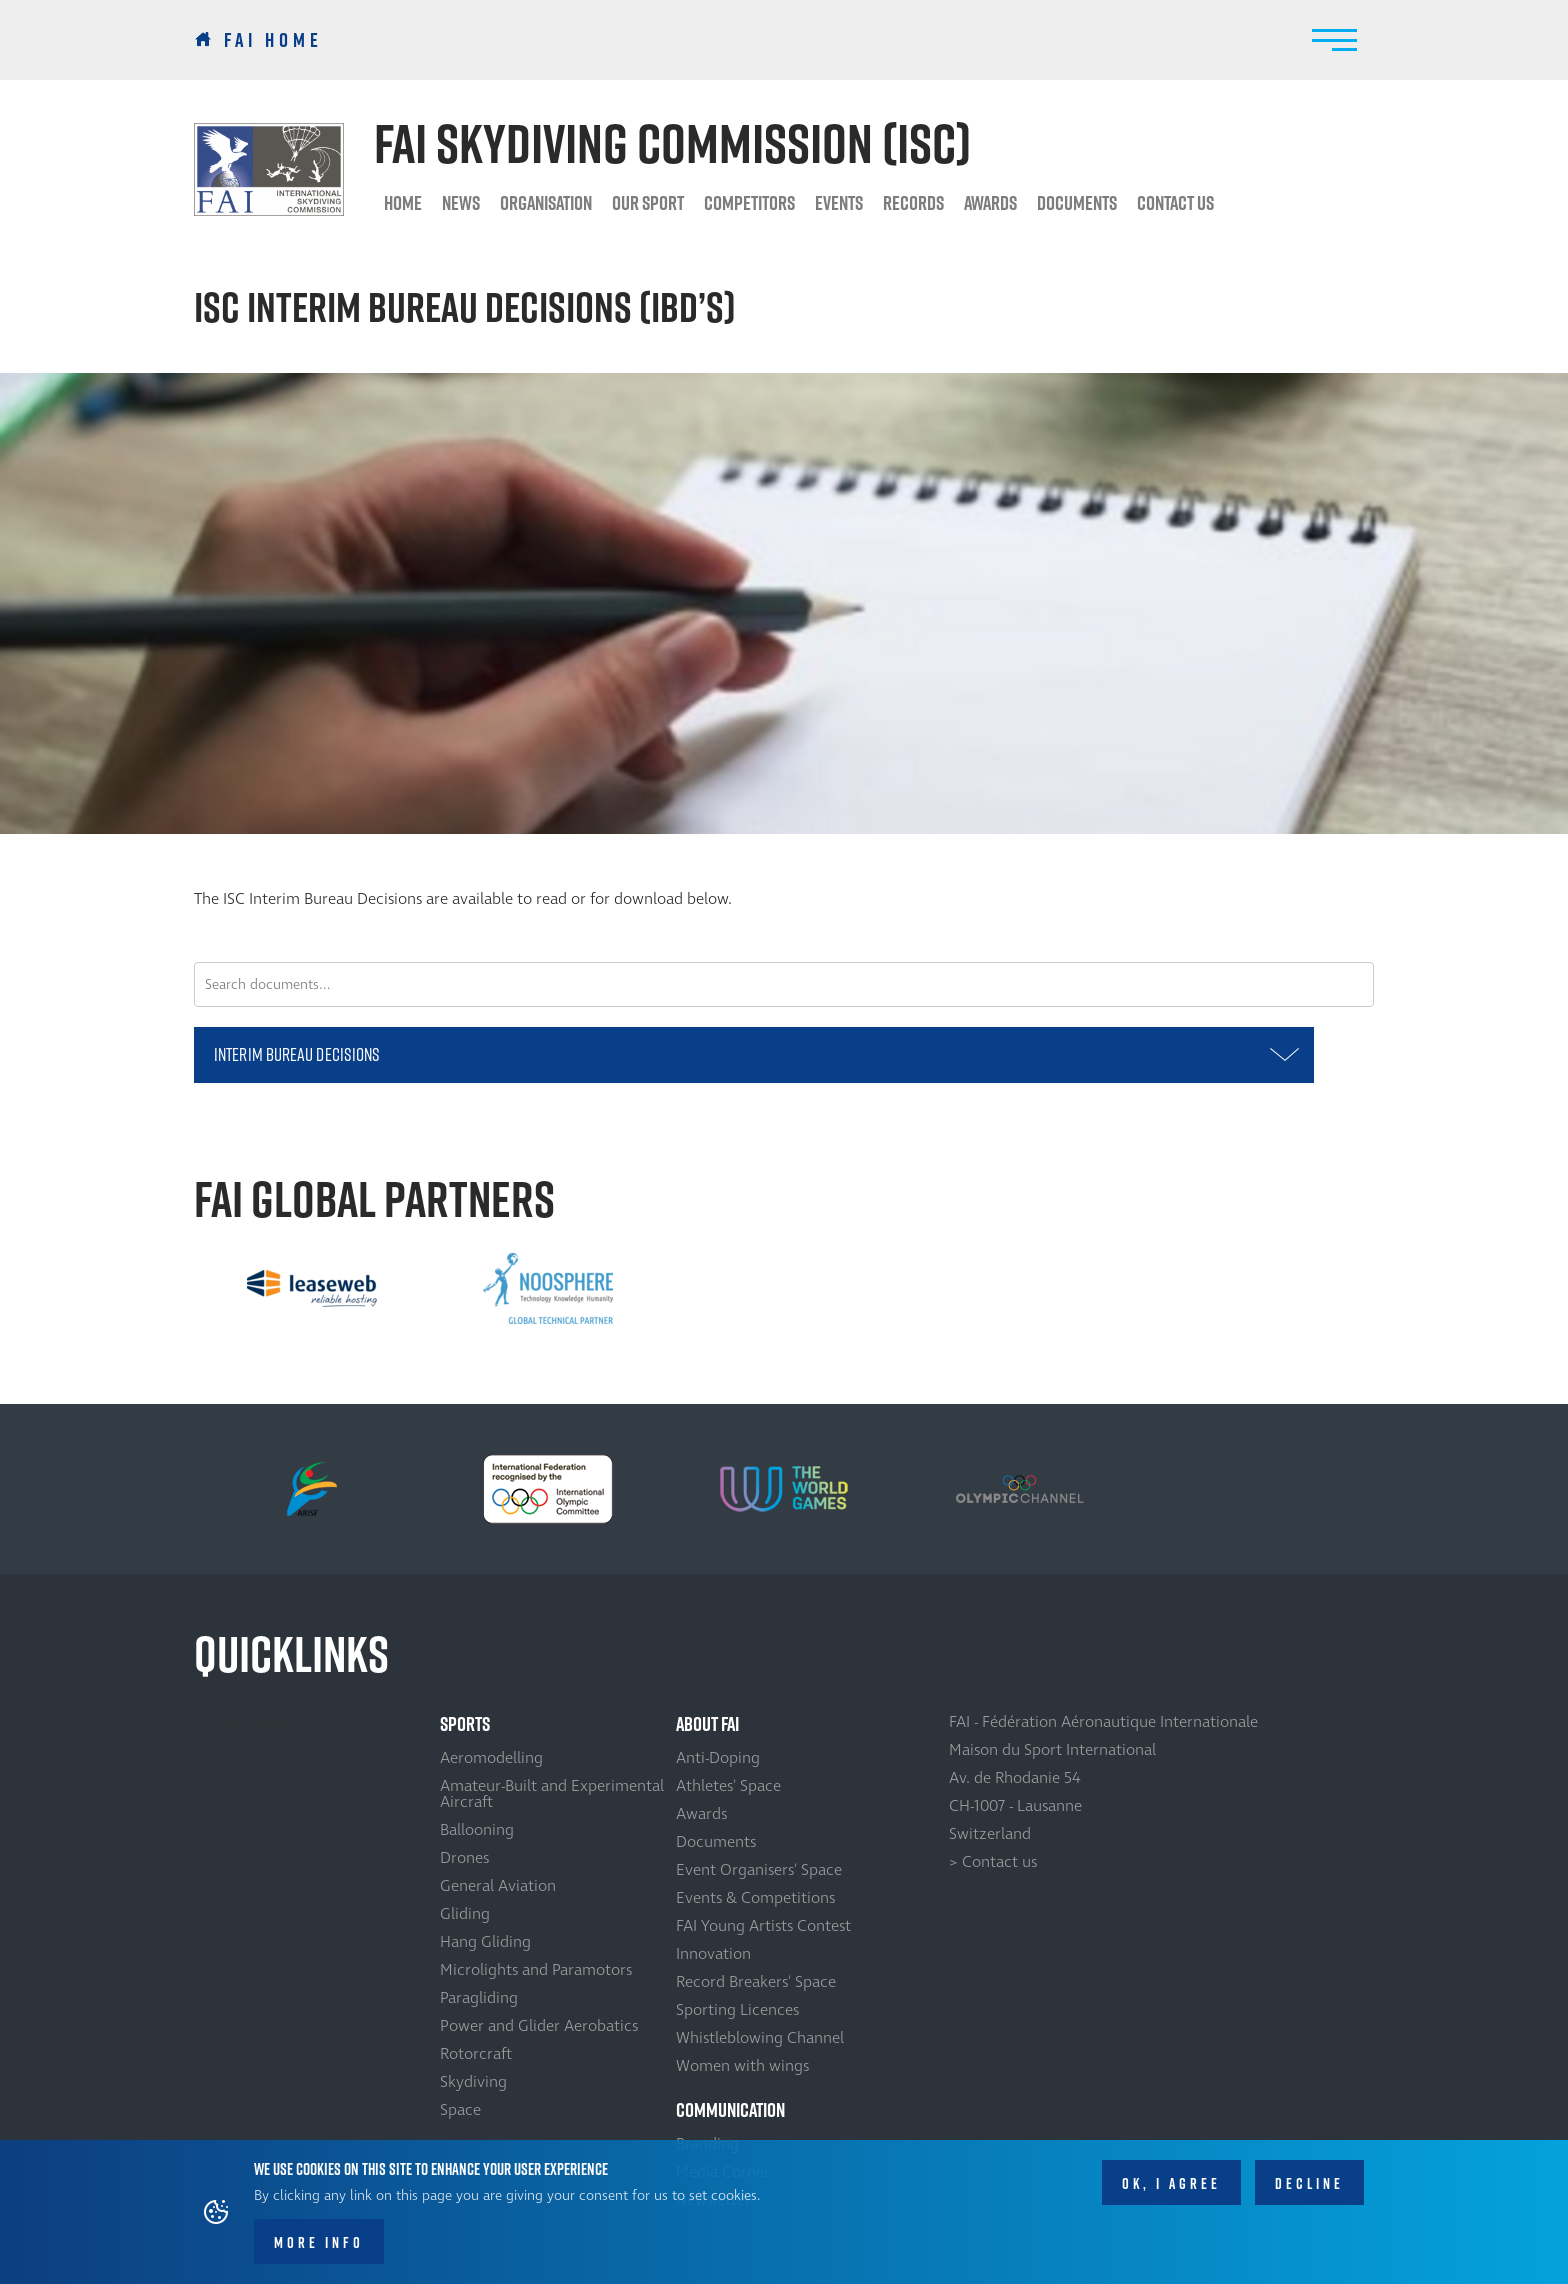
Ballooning (477, 1830)
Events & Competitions (755, 1898)
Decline (1309, 2183)
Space (460, 2110)
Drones (464, 1858)
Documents (1077, 203)
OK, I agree (1171, 2183)
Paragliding (479, 1998)
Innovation (713, 1954)
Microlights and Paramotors (536, 1970)
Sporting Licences (737, 2010)
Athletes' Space (728, 1786)
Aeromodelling (491, 1758)
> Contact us (993, 1862)
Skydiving (473, 2082)
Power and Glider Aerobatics (539, 2026)
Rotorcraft (476, 2054)
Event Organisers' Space (759, 1870)
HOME (403, 203)
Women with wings (742, 2066)
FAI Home (273, 40)
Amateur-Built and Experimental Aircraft (552, 1794)
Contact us (1175, 203)
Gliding (465, 1914)
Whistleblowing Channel (760, 2038)
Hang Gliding (485, 1942)
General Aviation (498, 1886)
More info (319, 2242)
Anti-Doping (718, 1758)
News (461, 203)
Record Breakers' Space (756, 1982)
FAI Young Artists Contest (763, 1926)
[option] (312, 1289)
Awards (701, 1814)
